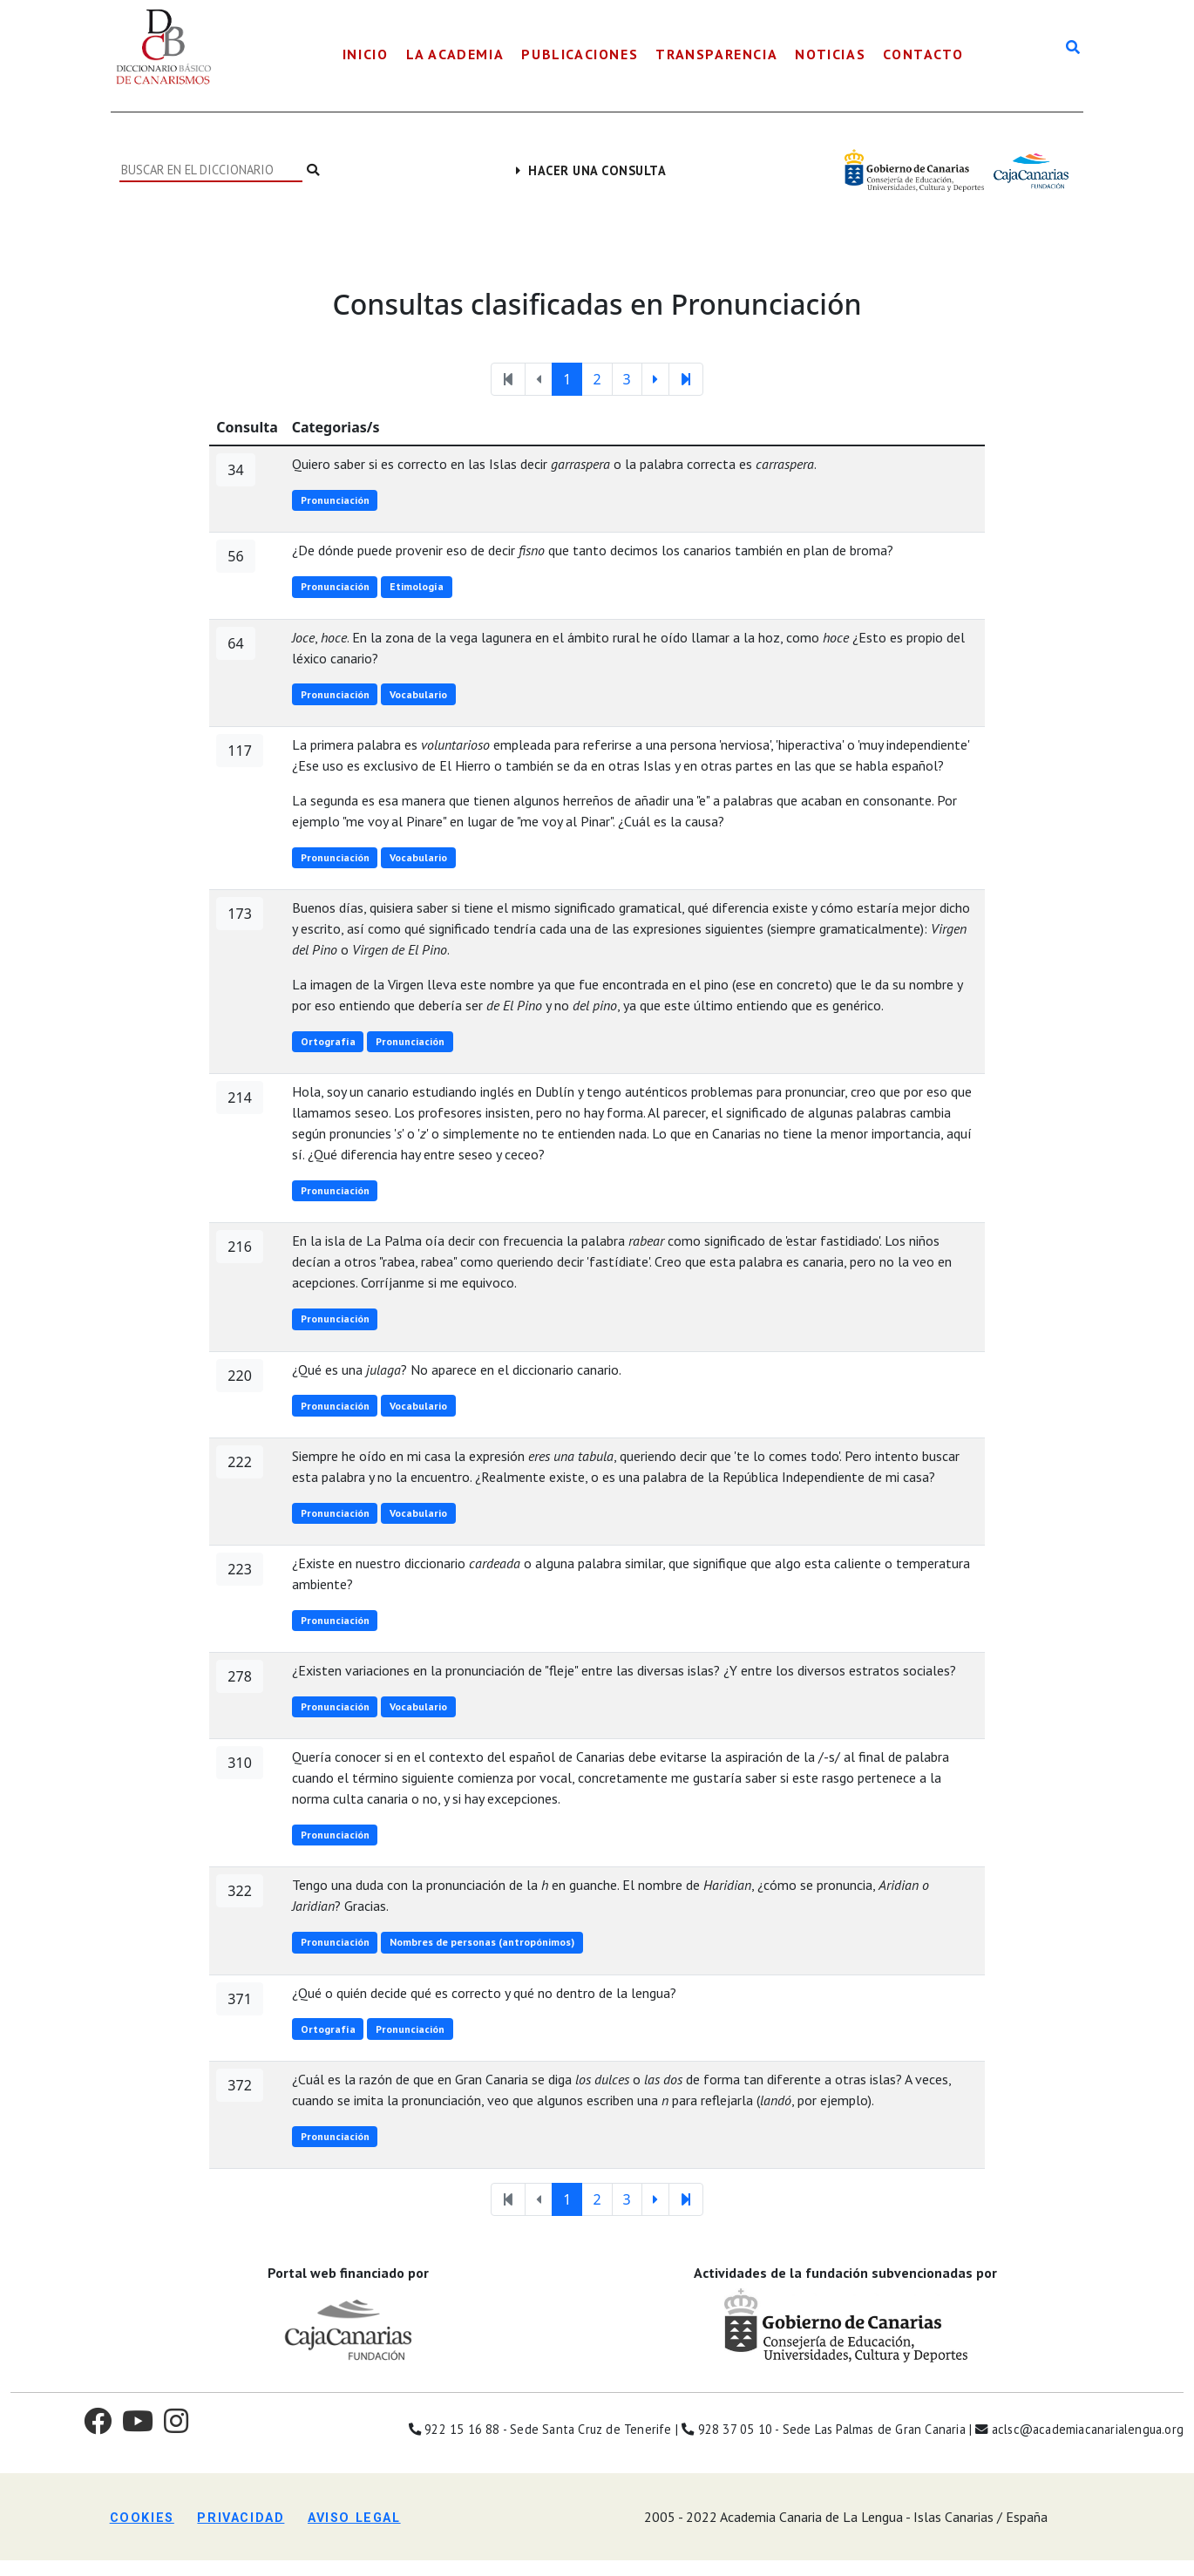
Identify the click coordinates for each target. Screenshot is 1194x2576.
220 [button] (239, 1375)
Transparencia (716, 54)
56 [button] (235, 556)
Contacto (923, 54)
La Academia (455, 54)
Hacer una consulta (591, 170)
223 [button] (239, 1569)
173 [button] (239, 913)
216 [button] (239, 1246)
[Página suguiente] (655, 379)
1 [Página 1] (567, 379)
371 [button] (239, 1998)
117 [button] (239, 750)
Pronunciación (335, 499)
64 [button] (235, 643)
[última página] (685, 379)
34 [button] (235, 469)
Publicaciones (579, 54)
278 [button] (239, 1676)
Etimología (417, 586)
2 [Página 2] (596, 379)
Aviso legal (354, 2518)
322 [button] (239, 1890)
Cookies (142, 2518)
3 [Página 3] (627, 379)
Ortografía (328, 1041)
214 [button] (239, 1097)
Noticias (830, 54)
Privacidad (240, 2518)
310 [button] (239, 1762)
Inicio (366, 54)
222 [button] (239, 1462)
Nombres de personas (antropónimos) (482, 1941)
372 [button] (239, 2085)
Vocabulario (418, 694)
